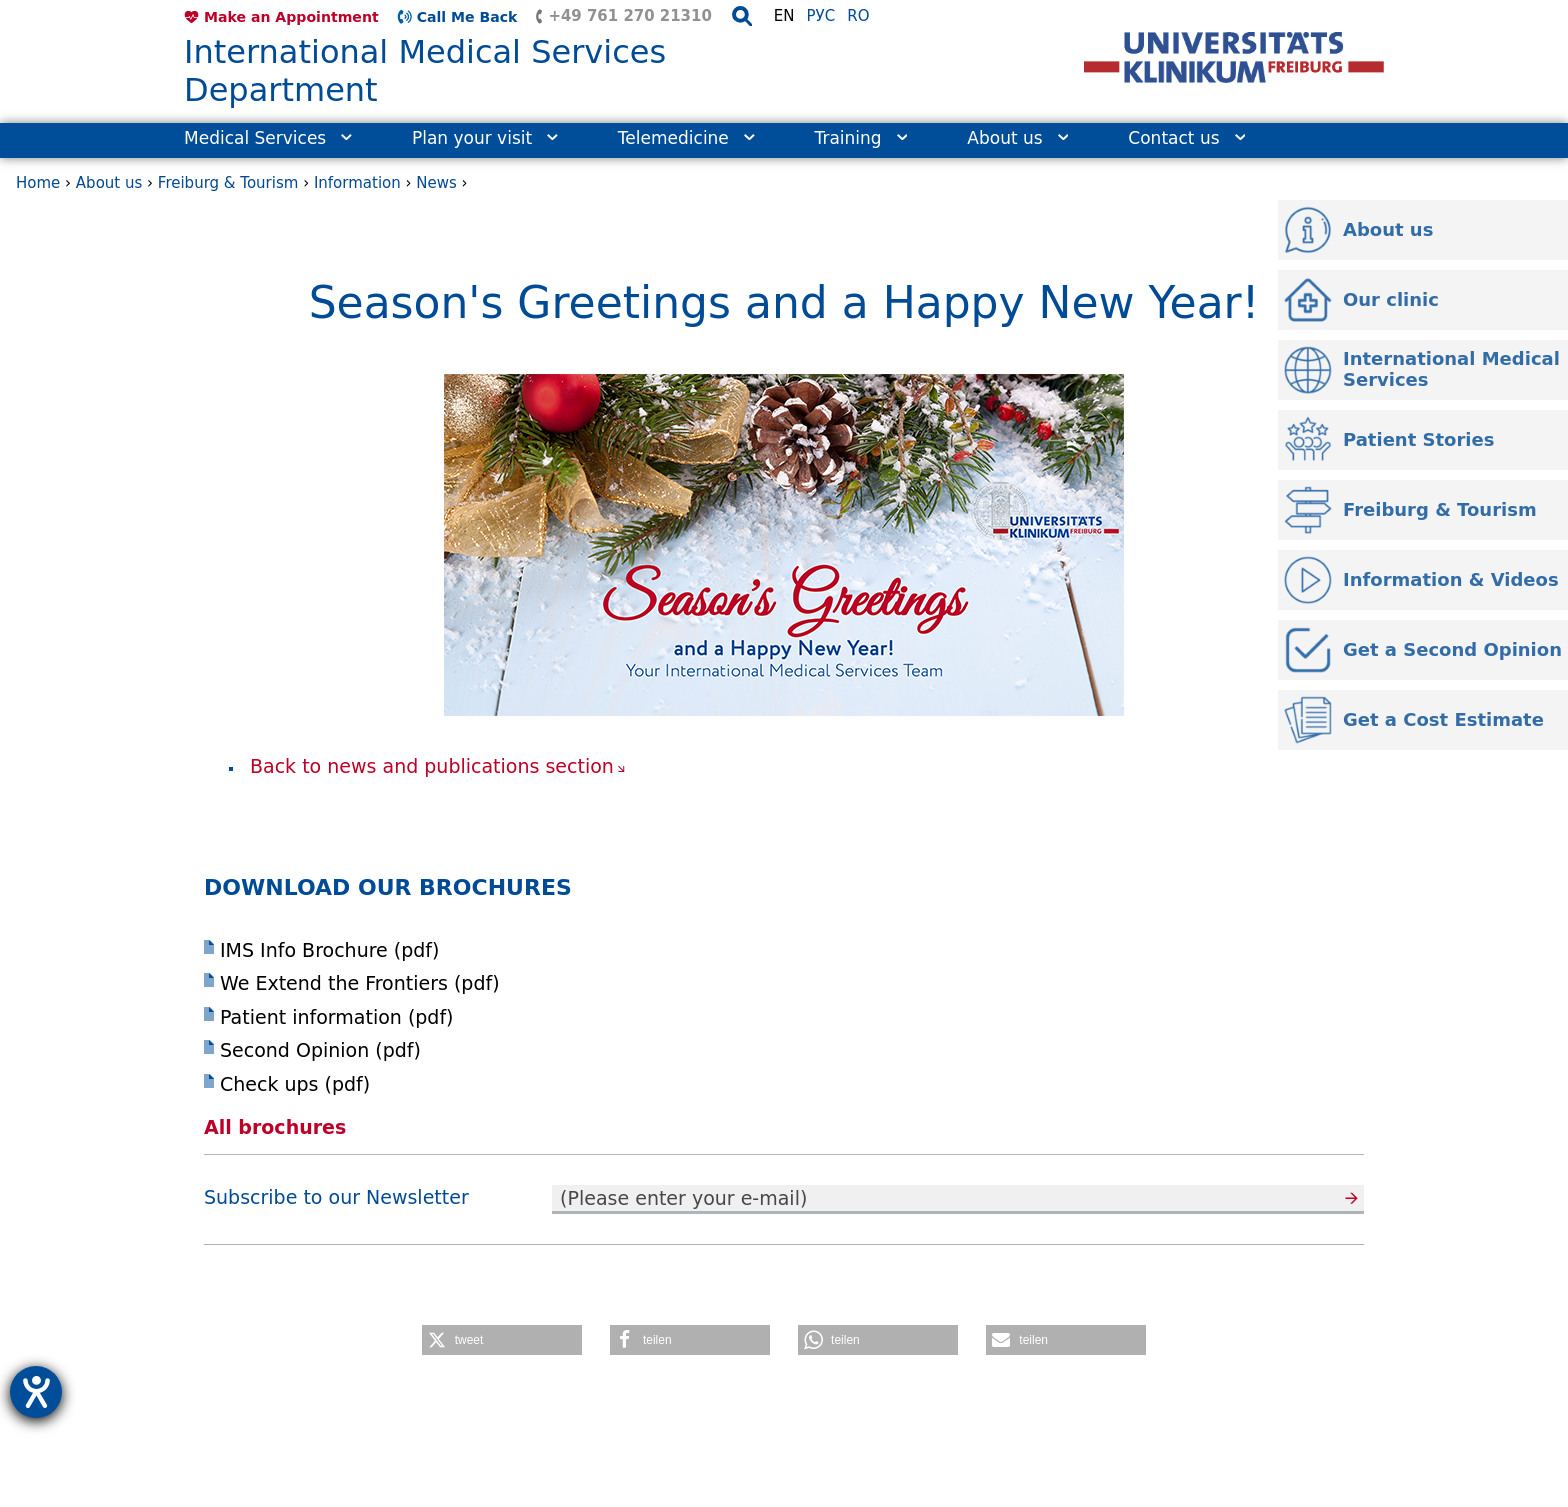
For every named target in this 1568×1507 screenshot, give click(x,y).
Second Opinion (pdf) (320, 1050)
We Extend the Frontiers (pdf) (360, 983)
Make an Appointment (291, 17)
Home (38, 183)
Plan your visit (485, 138)
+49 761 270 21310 (629, 16)
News (436, 183)
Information (357, 183)
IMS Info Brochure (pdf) (329, 950)
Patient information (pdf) (337, 1017)
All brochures (280, 1127)
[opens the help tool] (36, 1392)
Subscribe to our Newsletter (336, 1197)
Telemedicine (686, 138)
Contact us (1186, 138)
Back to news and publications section (432, 766)
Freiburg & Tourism (228, 183)
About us (1017, 138)
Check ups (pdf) (295, 1084)
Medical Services (268, 138)
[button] (502, 1340)
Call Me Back (467, 17)
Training (861, 138)
